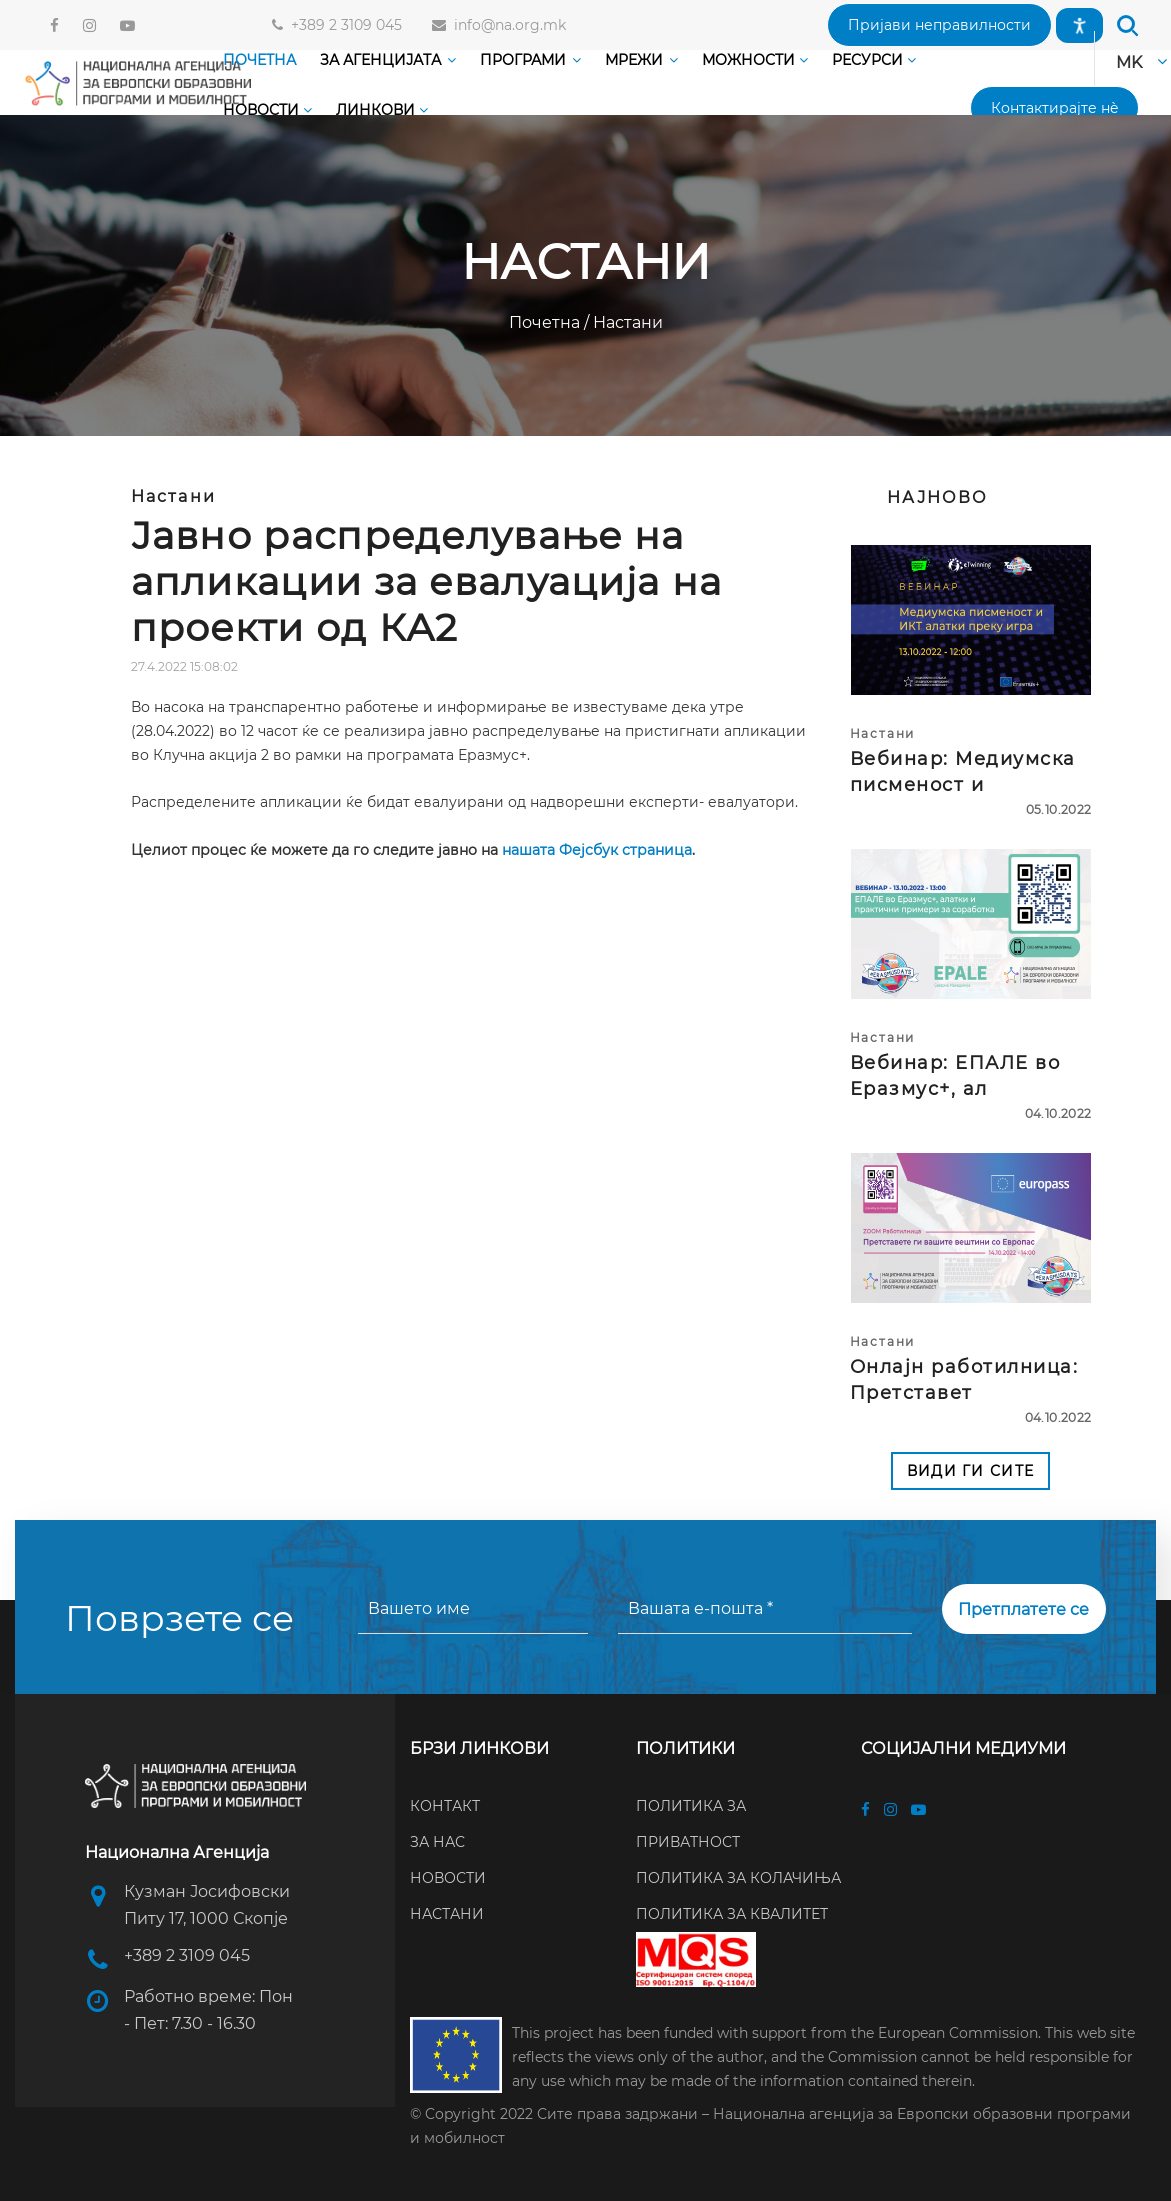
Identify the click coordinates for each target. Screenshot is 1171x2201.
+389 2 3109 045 (342, 25)
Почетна (546, 322)
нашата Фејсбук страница (597, 850)
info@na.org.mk (506, 25)
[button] (939, 25)
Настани (626, 322)
